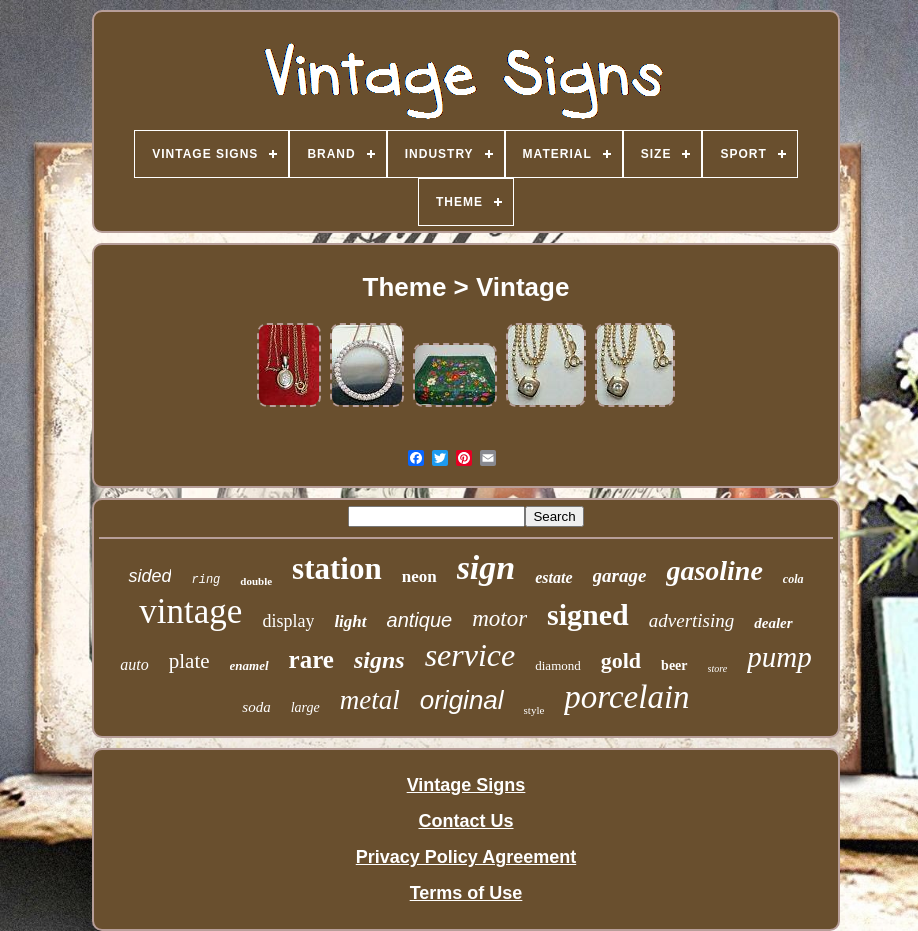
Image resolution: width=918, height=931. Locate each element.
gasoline (714, 570)
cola (793, 579)
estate (553, 577)
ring (205, 580)
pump (779, 657)
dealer (773, 623)
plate (189, 661)
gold (621, 660)
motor (499, 618)
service (470, 655)
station (337, 568)
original (462, 700)
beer (674, 665)
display (288, 621)
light (350, 621)
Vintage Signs (466, 785)
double (256, 581)
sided (149, 576)
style (534, 710)
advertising (692, 620)
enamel (249, 665)
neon (419, 576)
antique (420, 620)
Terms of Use (466, 893)
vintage (190, 611)
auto (134, 664)
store (718, 668)
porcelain (626, 697)
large (305, 707)
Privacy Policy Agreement (466, 857)
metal (370, 700)
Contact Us (465, 821)
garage (620, 575)
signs (379, 660)
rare (311, 659)
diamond (558, 665)
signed (588, 614)
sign (486, 567)
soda (256, 707)
